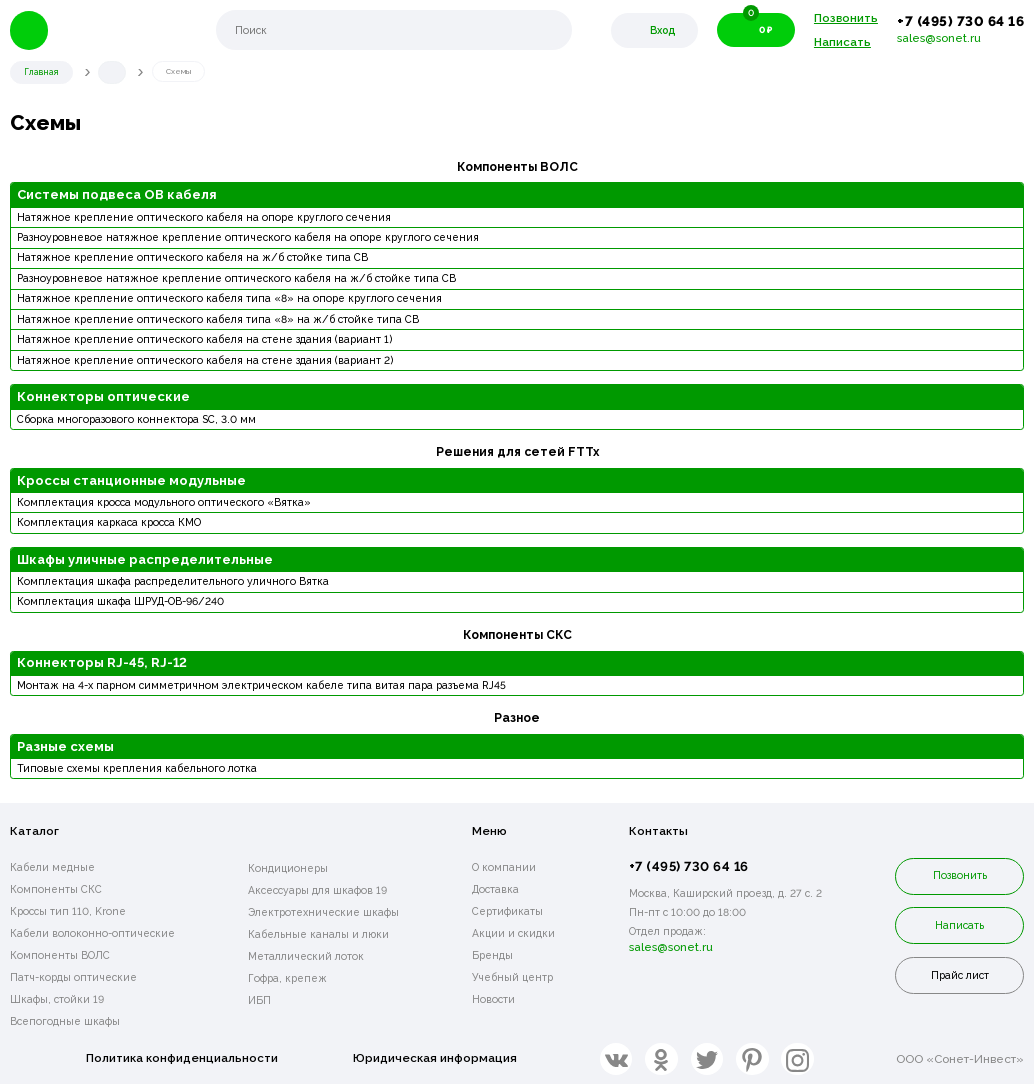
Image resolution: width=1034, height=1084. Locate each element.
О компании (504, 866)
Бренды (492, 954)
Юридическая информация (436, 1057)
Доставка (495, 888)
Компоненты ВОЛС (60, 954)
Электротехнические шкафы (323, 910)
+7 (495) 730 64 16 (960, 21)
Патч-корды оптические (73, 976)
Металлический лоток (306, 954)
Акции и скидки (513, 932)
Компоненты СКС (56, 888)
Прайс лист (960, 974)
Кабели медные (52, 866)
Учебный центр (512, 976)
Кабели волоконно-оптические (92, 932)
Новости (493, 998)
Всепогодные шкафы (65, 1019)
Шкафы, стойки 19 (57, 998)
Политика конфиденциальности (182, 1057)
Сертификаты (507, 910)
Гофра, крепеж (287, 976)
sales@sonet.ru (939, 38)
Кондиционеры (288, 866)
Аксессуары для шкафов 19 (317, 888)
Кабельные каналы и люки (318, 932)
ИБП (259, 998)
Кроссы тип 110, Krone (68, 910)
